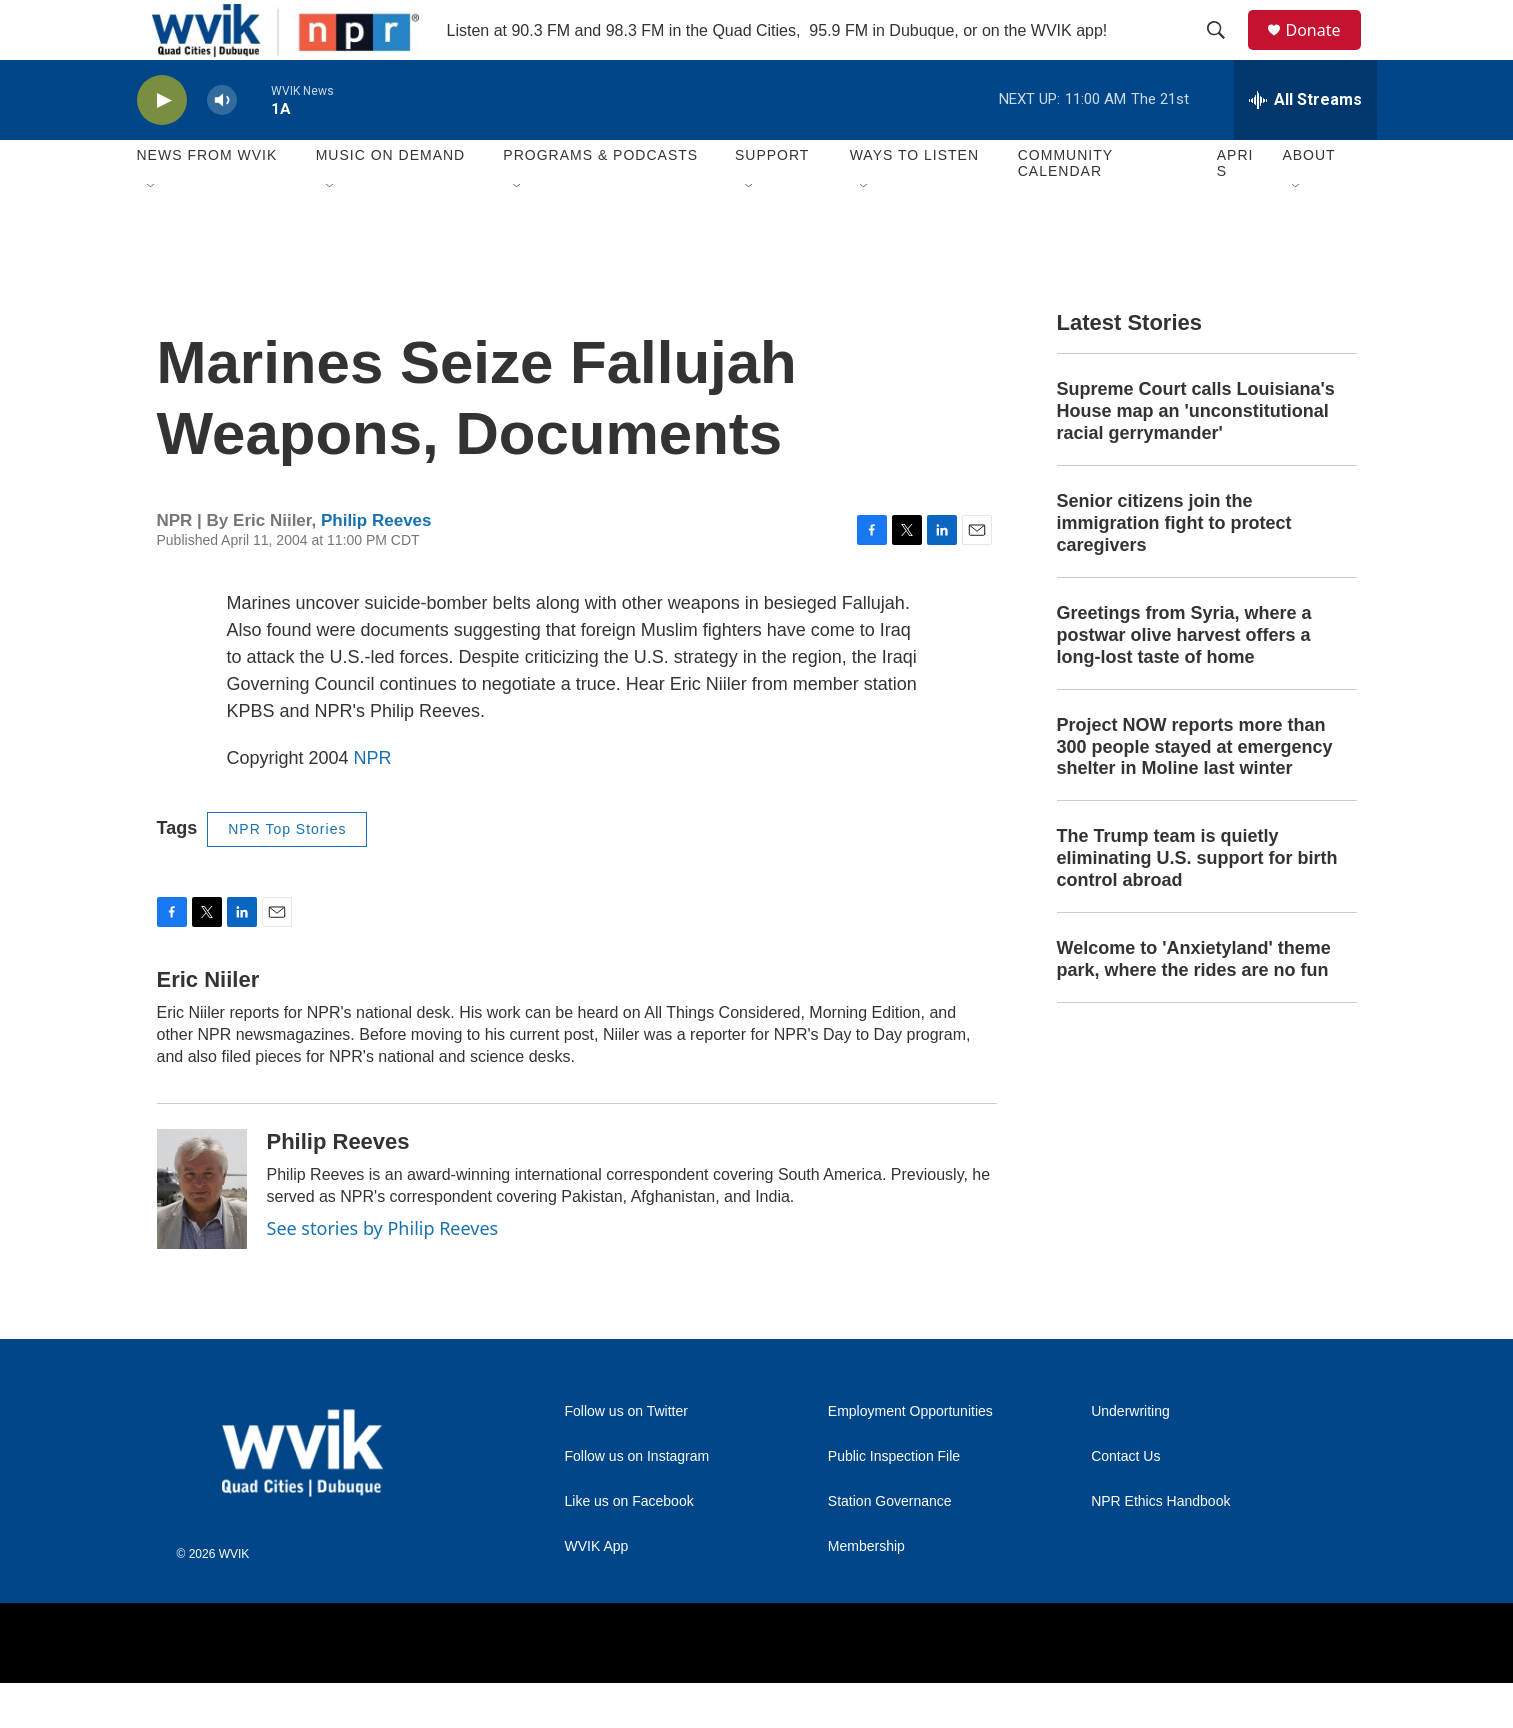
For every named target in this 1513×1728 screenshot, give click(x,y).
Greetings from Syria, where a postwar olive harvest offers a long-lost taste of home (1184, 680)
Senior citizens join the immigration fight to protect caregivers (1174, 568)
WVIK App (597, 1591)
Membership (866, 1591)
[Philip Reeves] (202, 1234)
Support (772, 200)
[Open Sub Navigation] (152, 232)
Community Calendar (1065, 208)
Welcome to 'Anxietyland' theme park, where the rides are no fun (1194, 1004)
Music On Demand (391, 200)
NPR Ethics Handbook (1160, 1546)
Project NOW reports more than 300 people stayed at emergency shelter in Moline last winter (1195, 792)
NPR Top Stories (287, 874)
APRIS (1235, 208)
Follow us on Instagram (637, 1501)
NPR (373, 803)
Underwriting (1130, 1456)
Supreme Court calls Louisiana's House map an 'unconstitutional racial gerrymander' (1196, 456)
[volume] (222, 145)
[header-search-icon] (1226, 53)
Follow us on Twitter (626, 1456)
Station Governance (890, 1546)
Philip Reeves (376, 565)
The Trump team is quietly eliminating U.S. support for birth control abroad (1197, 903)
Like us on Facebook (629, 1546)
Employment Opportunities (910, 1456)
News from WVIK (207, 200)
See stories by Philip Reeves (383, 1273)
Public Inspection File (894, 1501)
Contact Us (1125, 1501)
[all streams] (1305, 145)
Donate (1326, 52)
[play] (162, 145)
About (1308, 200)
